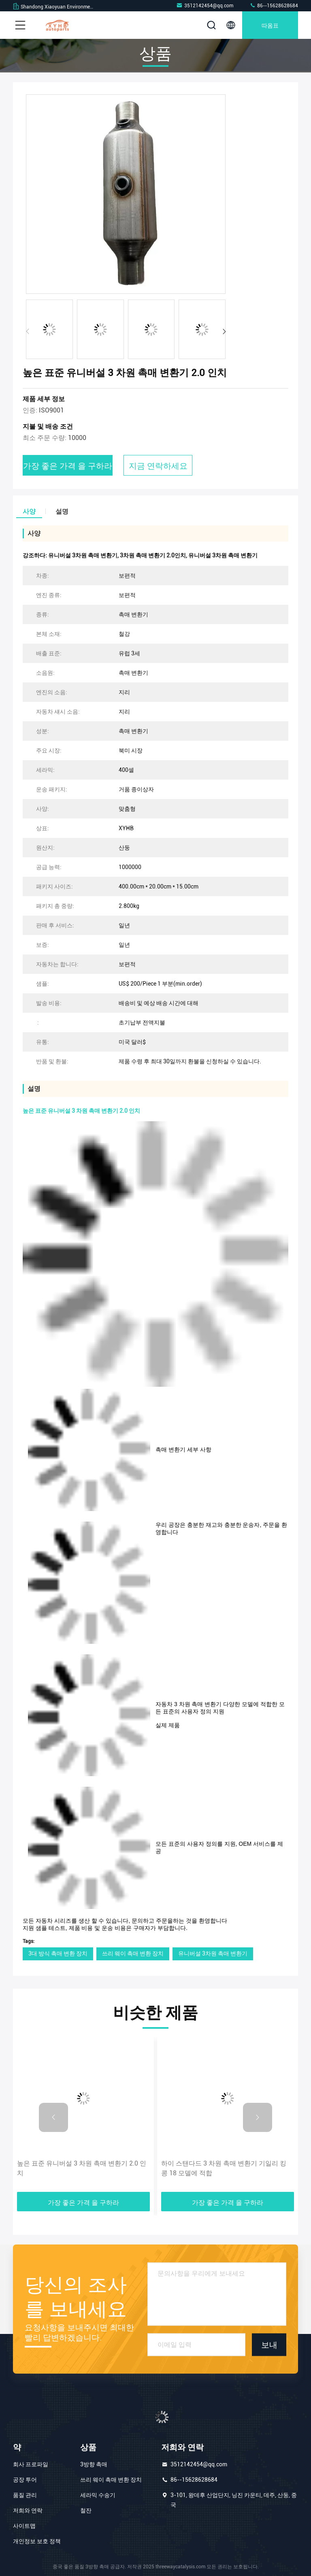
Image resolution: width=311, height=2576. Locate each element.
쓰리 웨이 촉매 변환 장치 (133, 1953)
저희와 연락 (28, 2510)
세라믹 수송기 (97, 2495)
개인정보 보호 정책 (37, 2541)
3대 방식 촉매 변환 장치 (57, 1953)
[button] (224, 331)
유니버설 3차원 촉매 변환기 (212, 1953)
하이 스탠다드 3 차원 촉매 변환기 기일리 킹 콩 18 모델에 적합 (223, 2168)
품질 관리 (25, 2495)
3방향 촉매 (93, 2464)
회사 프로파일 (30, 2464)
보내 (269, 2344)
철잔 (86, 2510)
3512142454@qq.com (204, 5)
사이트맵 (24, 2526)
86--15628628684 (273, 5)
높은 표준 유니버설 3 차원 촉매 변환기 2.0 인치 (81, 2168)
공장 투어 (25, 2479)
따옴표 (270, 25)
